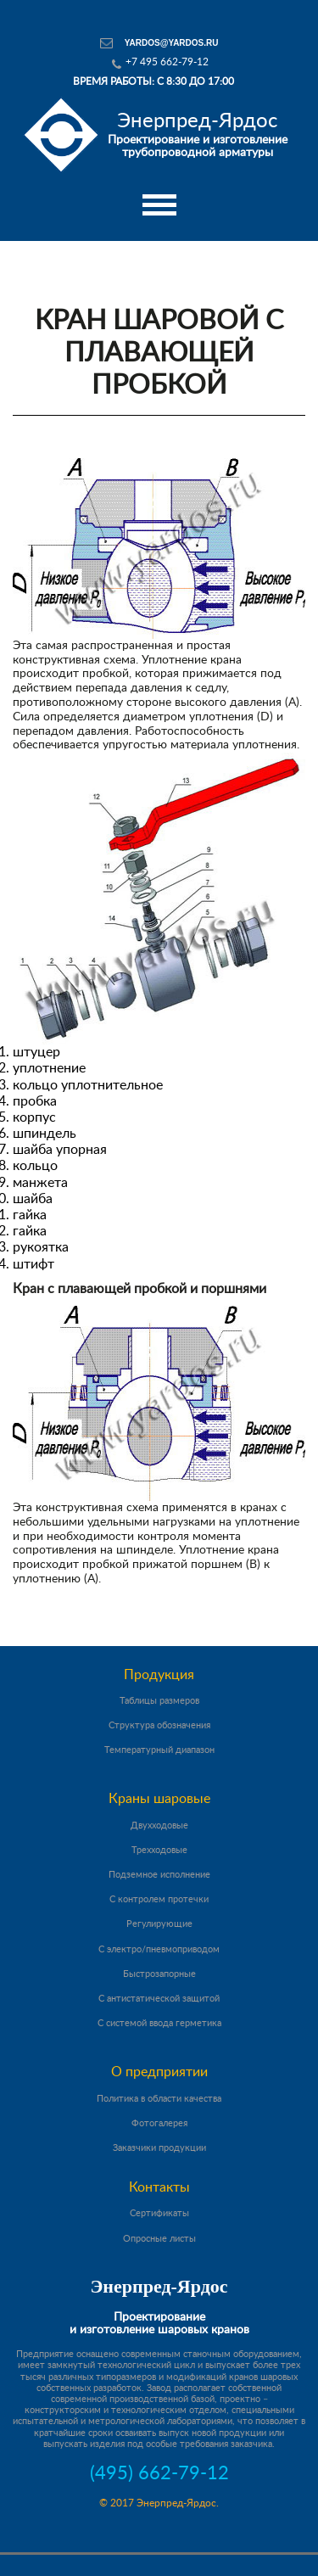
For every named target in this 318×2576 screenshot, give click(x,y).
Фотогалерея (159, 2123)
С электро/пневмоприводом (159, 1949)
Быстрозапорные (159, 1974)
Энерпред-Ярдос (158, 2286)
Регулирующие (159, 1924)
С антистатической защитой (159, 1998)
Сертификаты (159, 2213)
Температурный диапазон (159, 1750)
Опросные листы (159, 2238)
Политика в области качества (159, 2098)
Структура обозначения (159, 1725)
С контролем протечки (159, 1899)
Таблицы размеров (159, 1700)
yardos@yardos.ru (172, 43)
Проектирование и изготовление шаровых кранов (159, 2323)
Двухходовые (159, 1825)
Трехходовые (159, 1850)
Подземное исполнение (159, 1874)
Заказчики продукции (159, 2148)
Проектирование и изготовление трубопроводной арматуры (197, 134)
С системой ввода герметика (159, 2023)
